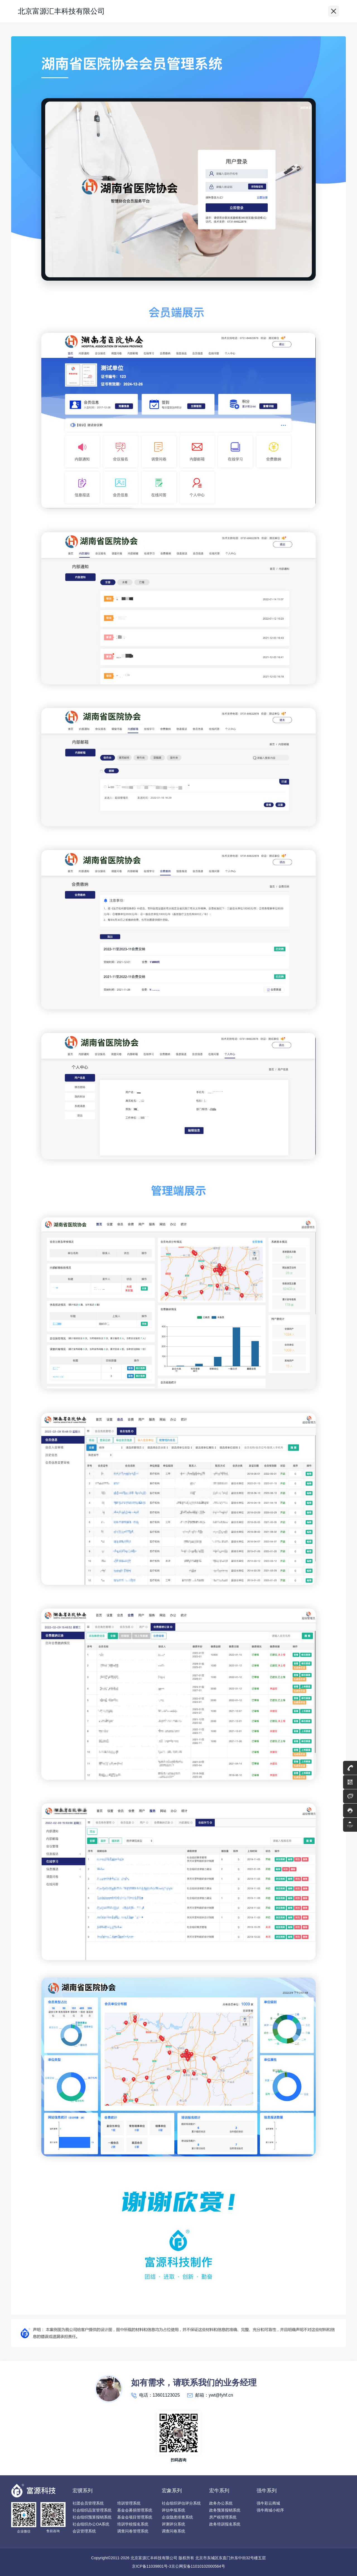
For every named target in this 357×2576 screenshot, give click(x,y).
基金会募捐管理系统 (134, 2510)
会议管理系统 (84, 2531)
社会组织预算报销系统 (92, 2517)
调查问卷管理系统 (132, 2531)
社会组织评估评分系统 (181, 2503)
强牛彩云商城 (268, 2503)
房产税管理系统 (223, 2517)
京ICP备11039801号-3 (151, 2566)
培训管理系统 (129, 2503)
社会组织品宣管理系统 (92, 2510)
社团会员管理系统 (88, 2503)
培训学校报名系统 (132, 2524)
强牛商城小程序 (270, 2510)
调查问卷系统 (173, 2531)
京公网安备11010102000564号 (198, 2566)
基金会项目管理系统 (134, 2517)
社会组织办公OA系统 (91, 2524)
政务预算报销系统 (224, 2510)
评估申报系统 (173, 2510)
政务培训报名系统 (224, 2524)
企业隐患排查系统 (177, 2517)
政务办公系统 (221, 2503)
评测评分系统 (173, 2524)
